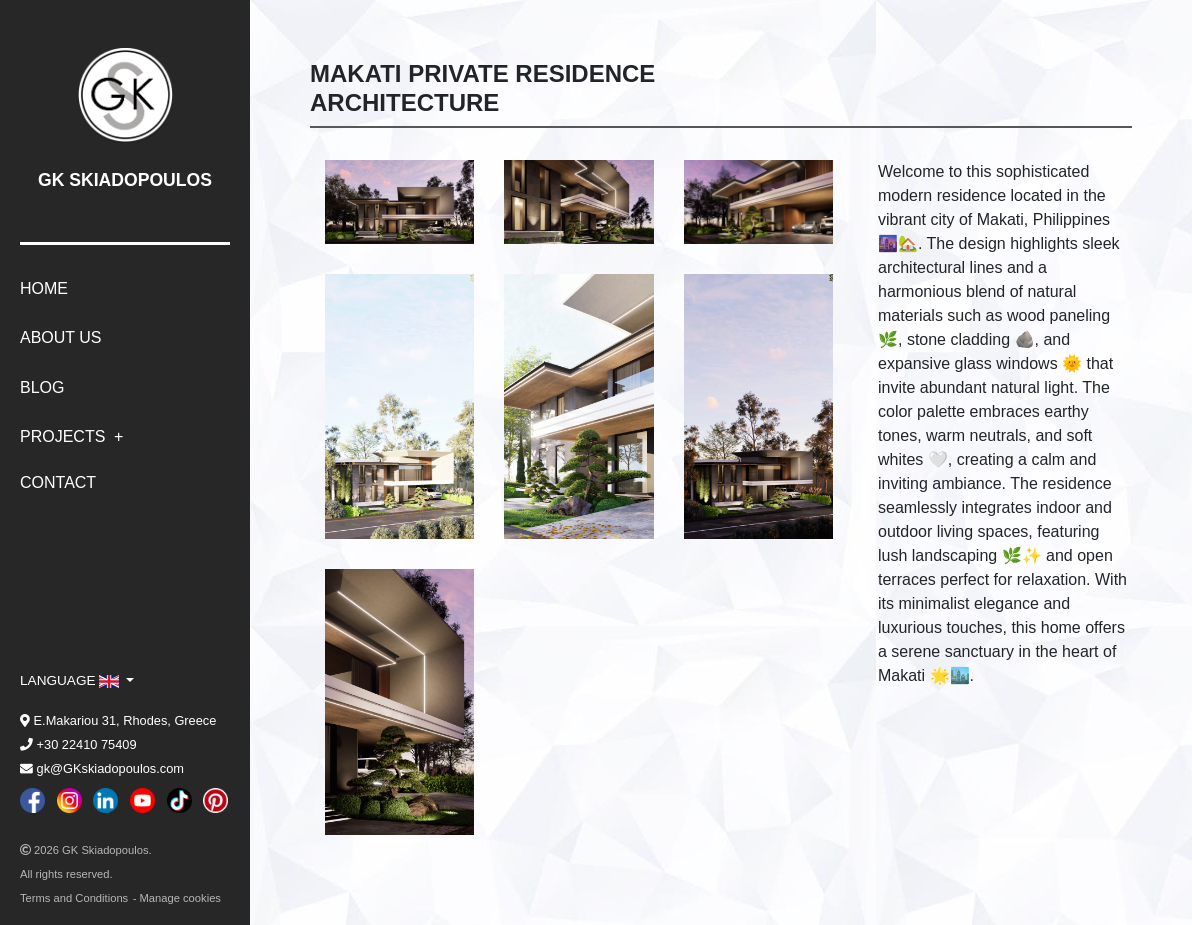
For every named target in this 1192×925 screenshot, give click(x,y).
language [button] (71, 680)
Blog (42, 387)
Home (44, 288)
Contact (58, 482)
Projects (65, 436)
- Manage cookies (177, 898)
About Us (61, 337)
